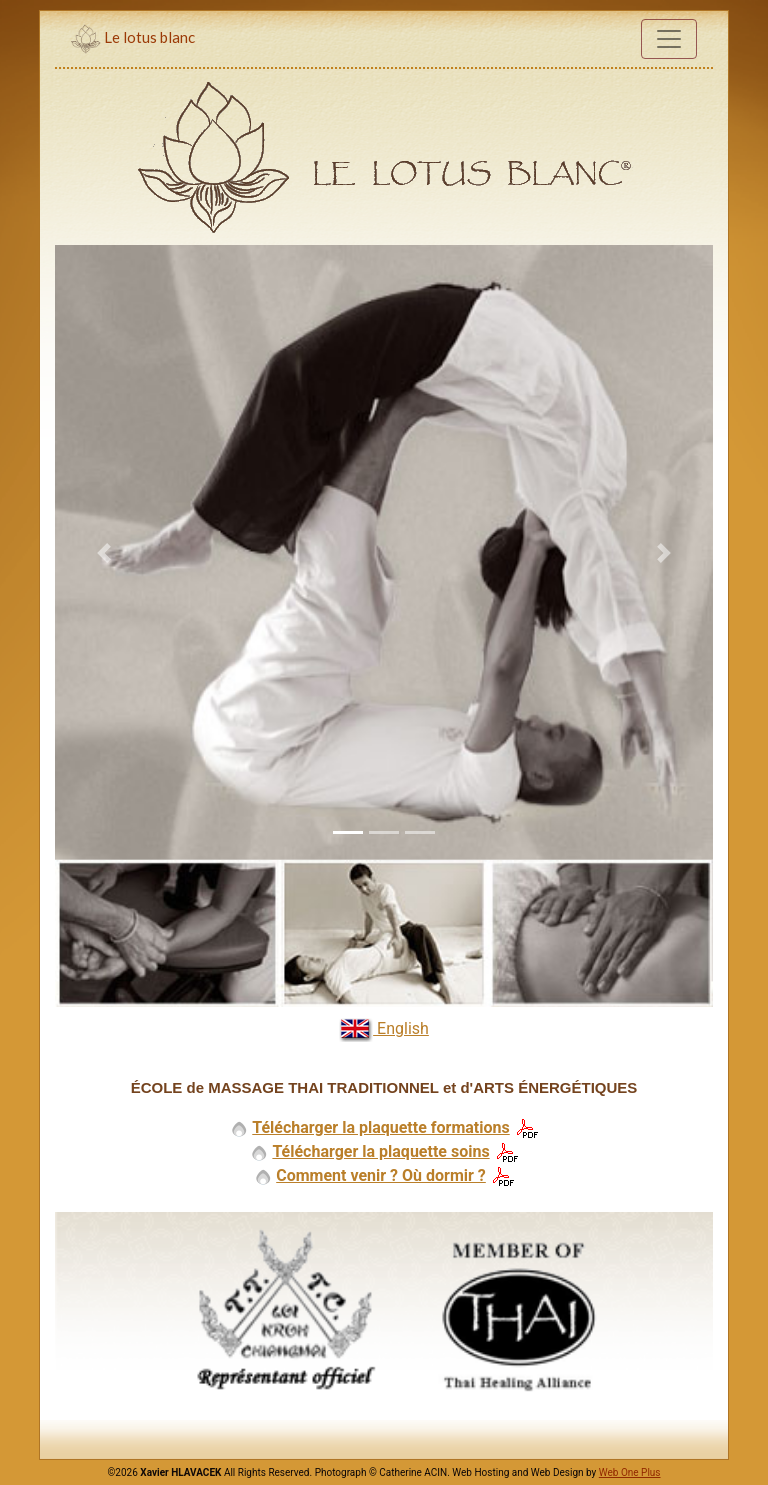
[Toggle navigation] (669, 39)
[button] (104, 552)
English (384, 1029)
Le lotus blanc (133, 39)
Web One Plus (630, 1472)
